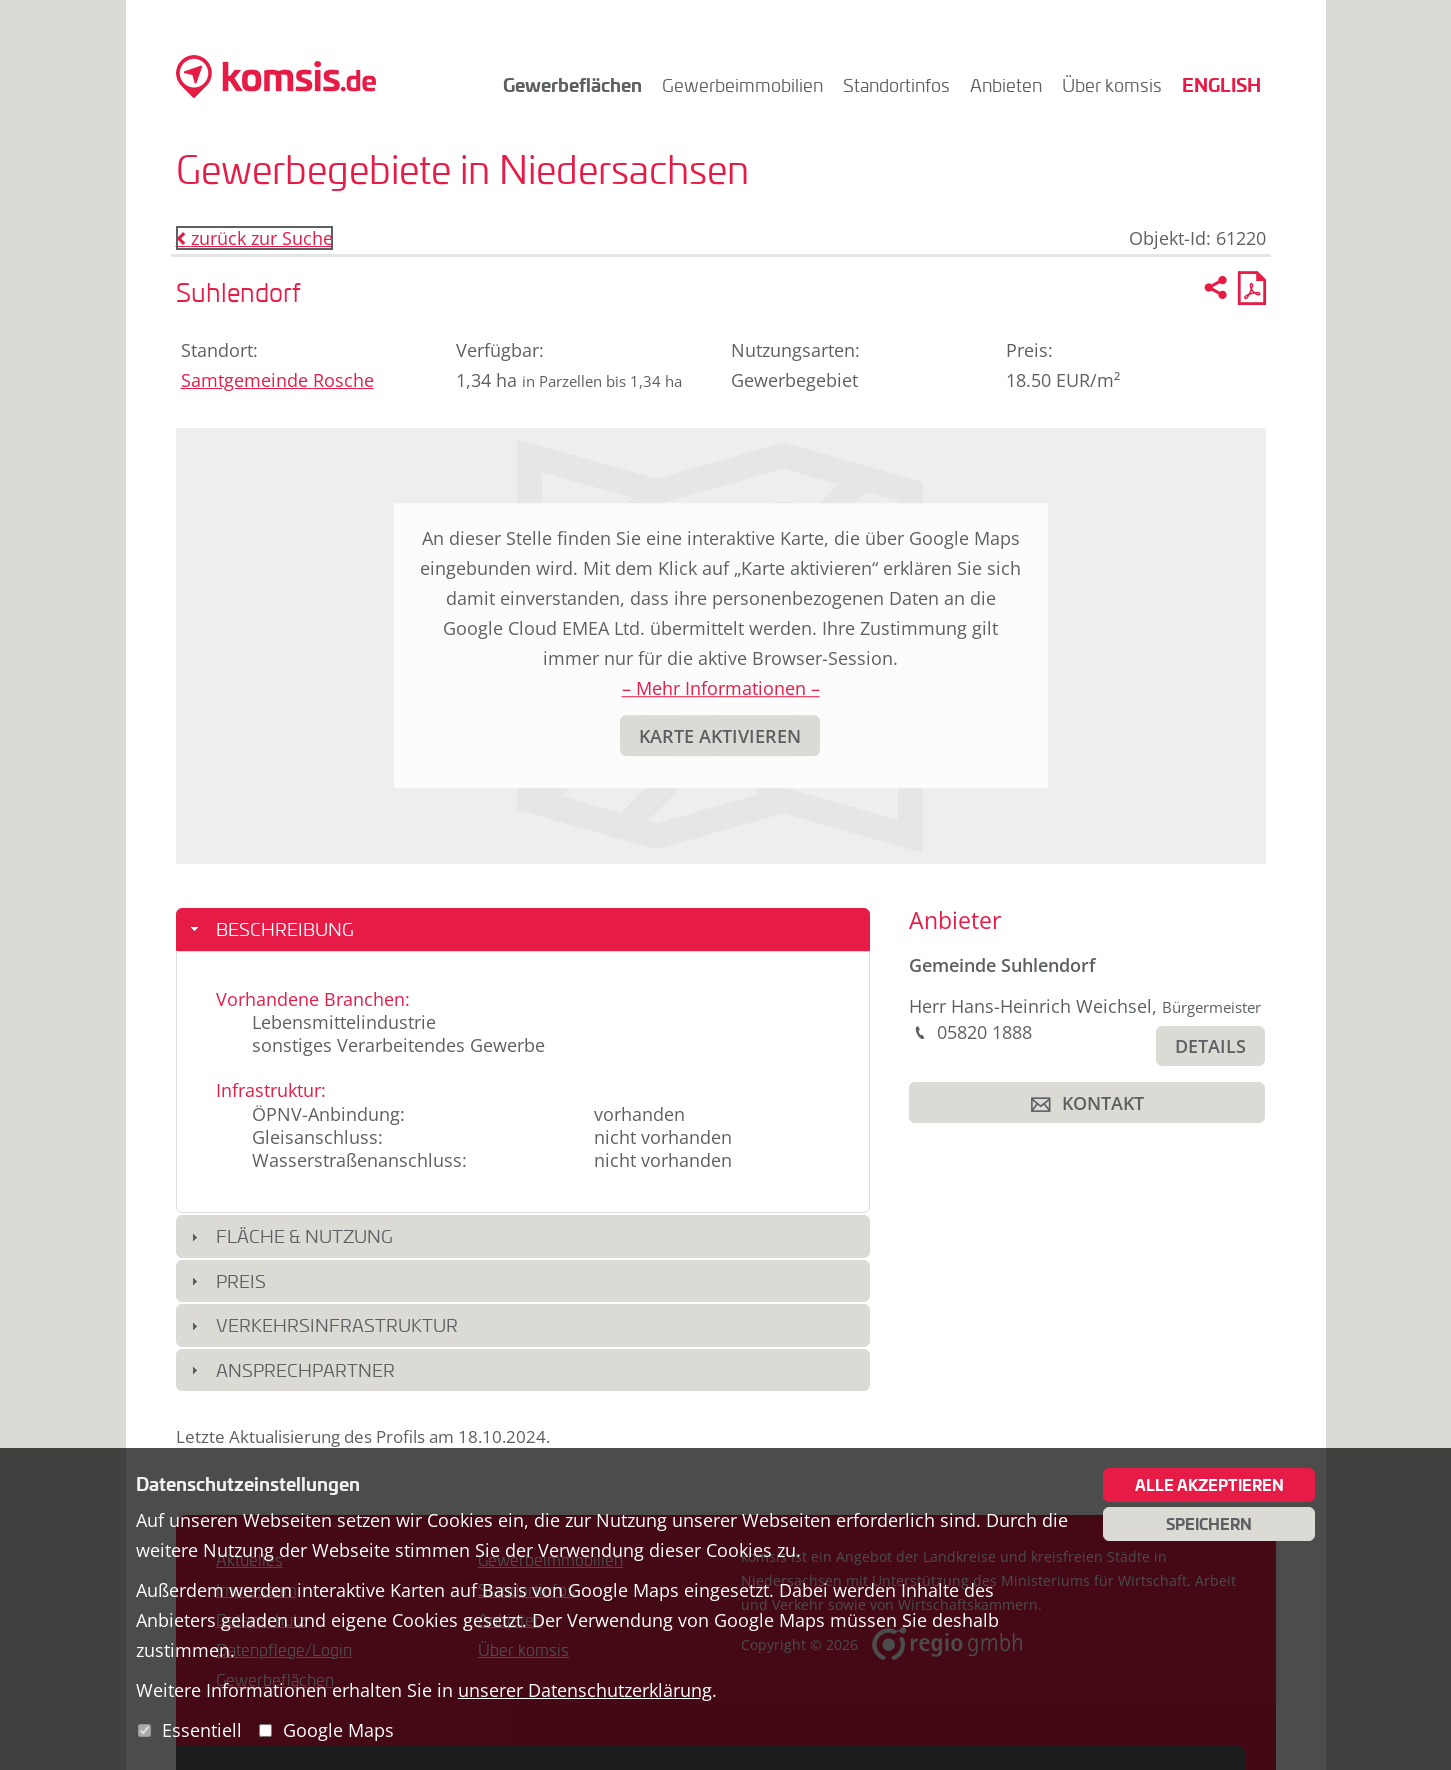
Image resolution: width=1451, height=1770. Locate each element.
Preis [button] (241, 1281)
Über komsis (1112, 85)
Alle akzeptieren (1209, 1485)
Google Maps (338, 1730)
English (1221, 84)
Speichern (1209, 1524)
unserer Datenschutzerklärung (585, 1690)
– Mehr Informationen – (721, 688)
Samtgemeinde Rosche (277, 380)
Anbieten (1006, 85)
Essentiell (202, 1730)
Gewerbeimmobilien (742, 85)
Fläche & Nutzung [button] (304, 1236)
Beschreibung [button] (285, 929)
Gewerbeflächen (572, 84)
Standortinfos (896, 85)
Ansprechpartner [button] (305, 1370)
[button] (720, 736)
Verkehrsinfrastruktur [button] (337, 1325)
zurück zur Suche (254, 238)
